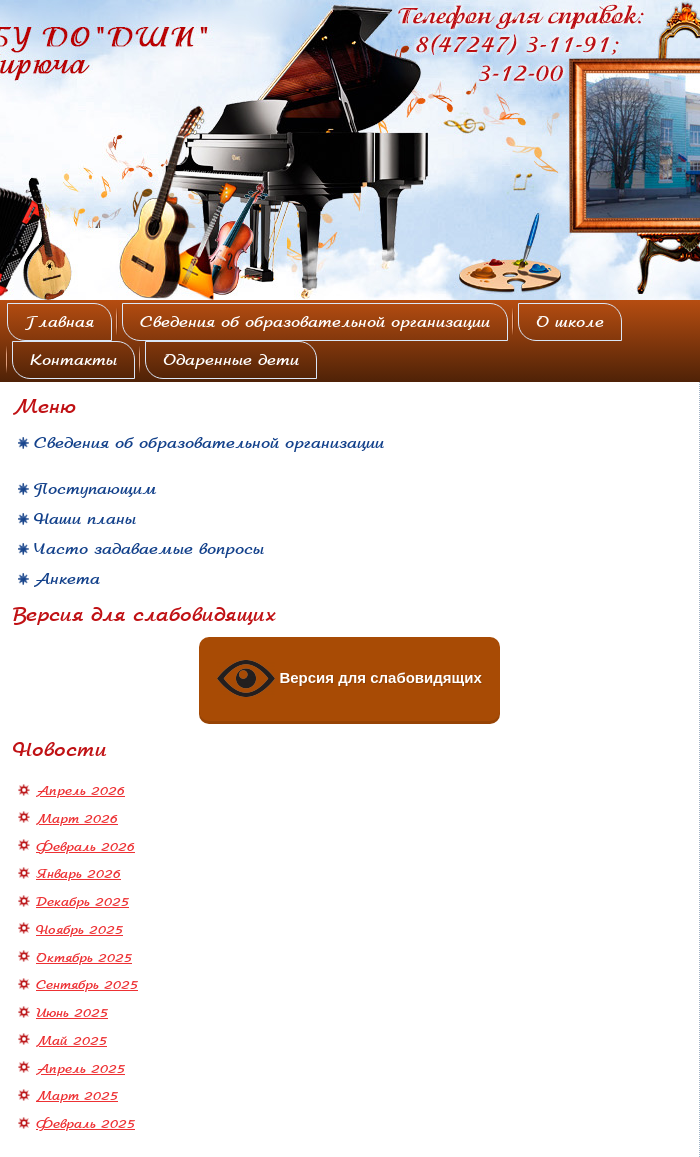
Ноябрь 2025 (79, 930)
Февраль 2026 (85, 847)
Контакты (73, 360)
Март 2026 (77, 819)
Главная (59, 322)
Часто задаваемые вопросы (149, 549)
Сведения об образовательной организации (315, 322)
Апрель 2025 (80, 1069)
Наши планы (85, 519)
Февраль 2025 (85, 1124)
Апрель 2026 (80, 791)
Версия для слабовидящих (349, 679)
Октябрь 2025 (84, 958)
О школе (570, 322)
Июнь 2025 (72, 1013)
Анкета (67, 579)
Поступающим (95, 489)
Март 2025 (77, 1096)
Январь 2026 (78, 874)
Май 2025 (71, 1041)
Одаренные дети (231, 360)
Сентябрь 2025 (87, 985)
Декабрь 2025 (82, 902)
